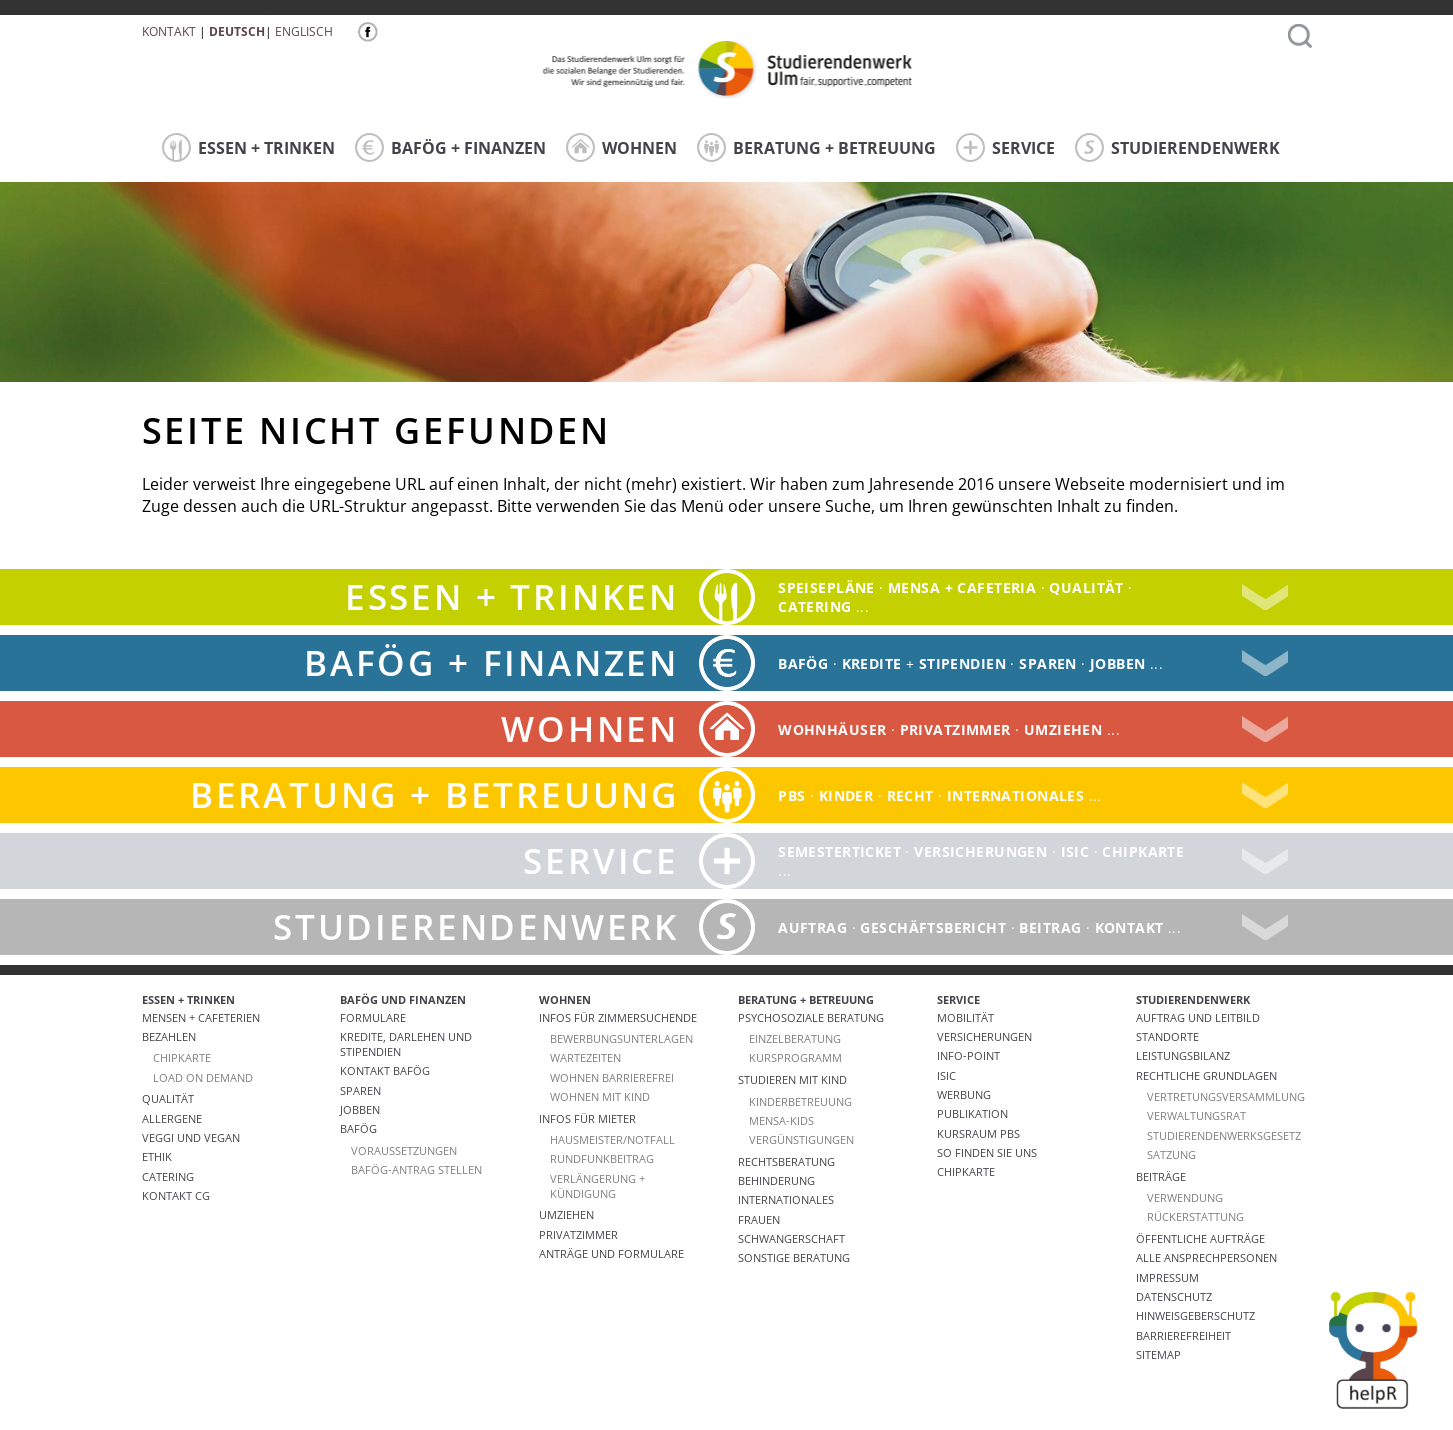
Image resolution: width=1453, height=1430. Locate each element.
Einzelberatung (795, 1038)
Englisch (304, 31)
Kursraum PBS (978, 1133)
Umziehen (1063, 729)
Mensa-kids (781, 1120)
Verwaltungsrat (1196, 1115)
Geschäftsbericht (933, 927)
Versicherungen (980, 851)
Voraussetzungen (404, 1150)
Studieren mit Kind (792, 1079)
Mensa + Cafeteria (962, 587)
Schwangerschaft (791, 1238)
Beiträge (1161, 1176)
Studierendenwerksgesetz (1224, 1135)
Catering (168, 1176)
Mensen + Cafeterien (201, 1017)
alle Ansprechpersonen (1206, 1257)
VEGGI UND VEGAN (191, 1137)
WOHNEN (621, 147)
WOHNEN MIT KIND (600, 1096)
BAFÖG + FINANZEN (450, 147)
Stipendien (962, 663)
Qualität (1086, 587)
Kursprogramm (795, 1057)
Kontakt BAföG (385, 1070)
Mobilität (965, 1017)
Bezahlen (169, 1036)
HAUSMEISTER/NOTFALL (612, 1139)
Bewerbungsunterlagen (621, 1038)
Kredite (872, 663)
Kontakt (169, 31)
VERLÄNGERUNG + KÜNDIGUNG (597, 1186)
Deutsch (237, 31)
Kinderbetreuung (800, 1101)
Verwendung (1185, 1197)
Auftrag (812, 927)
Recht (910, 795)
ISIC (1075, 851)
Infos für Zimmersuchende (618, 1017)
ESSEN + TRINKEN (248, 147)
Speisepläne (826, 587)
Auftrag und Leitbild (1198, 1017)
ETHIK (157, 1156)
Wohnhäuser (832, 729)
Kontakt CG (176, 1195)
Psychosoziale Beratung (811, 1017)
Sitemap (1158, 1354)
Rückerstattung (1195, 1216)
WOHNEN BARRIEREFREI (612, 1077)
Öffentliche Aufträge (1200, 1238)
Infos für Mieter (587, 1118)
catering (814, 606)
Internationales (1015, 795)
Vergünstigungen (801, 1139)
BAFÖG (803, 663)
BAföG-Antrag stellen (416, 1169)
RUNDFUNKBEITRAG (602, 1158)
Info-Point (968, 1055)
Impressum (1167, 1277)
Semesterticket (839, 851)
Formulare (373, 1017)
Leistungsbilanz (1183, 1055)
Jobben (1118, 663)
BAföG (358, 1128)
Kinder (846, 795)
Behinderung (776, 1180)
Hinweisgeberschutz (1195, 1315)
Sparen (1048, 663)
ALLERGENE (172, 1118)
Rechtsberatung (786, 1161)
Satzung (1171, 1154)
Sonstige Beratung (794, 1257)
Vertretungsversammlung (1226, 1096)
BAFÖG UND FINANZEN (403, 999)
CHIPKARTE (182, 1057)
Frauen (759, 1219)
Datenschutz (1174, 1296)
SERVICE (1005, 147)
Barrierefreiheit (1183, 1335)
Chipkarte (1143, 851)
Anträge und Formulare (611, 1253)
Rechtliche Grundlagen (1206, 1075)
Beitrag (1050, 927)
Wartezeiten (585, 1057)
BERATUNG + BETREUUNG (816, 147)
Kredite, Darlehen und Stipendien (406, 1044)
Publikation (972, 1113)
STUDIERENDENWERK (1177, 147)
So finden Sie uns (987, 1152)
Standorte (1167, 1036)
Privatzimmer (955, 729)
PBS (791, 795)
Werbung (964, 1094)
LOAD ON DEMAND (203, 1077)
